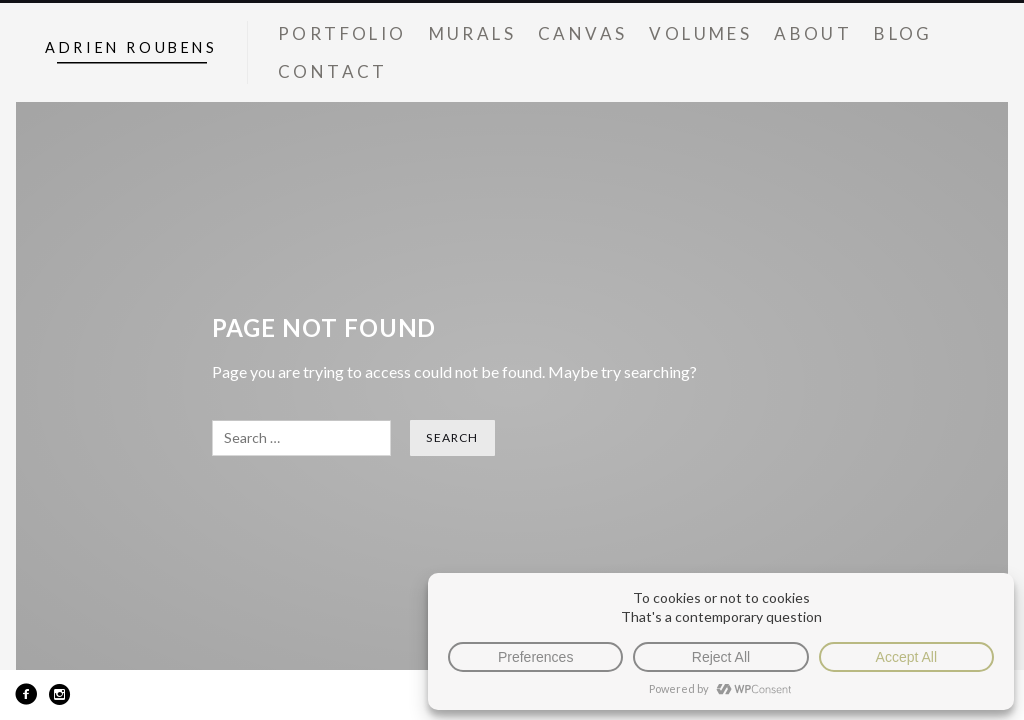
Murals (472, 33)
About (813, 33)
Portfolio (342, 33)
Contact (333, 71)
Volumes (700, 33)
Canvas (582, 33)
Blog (903, 33)
